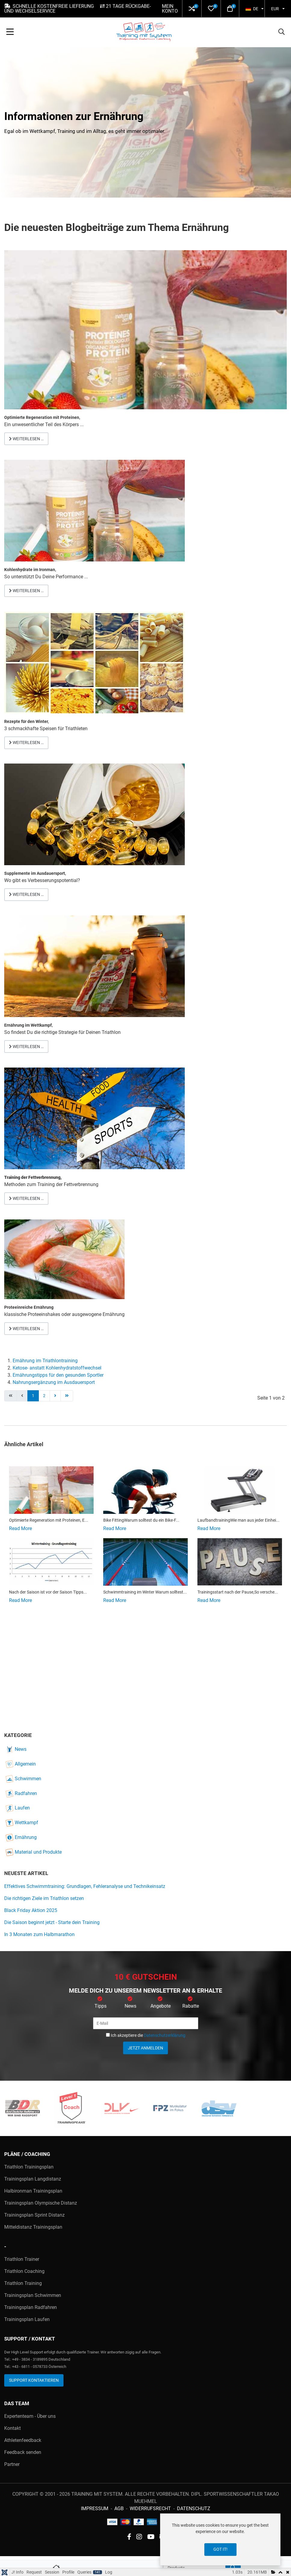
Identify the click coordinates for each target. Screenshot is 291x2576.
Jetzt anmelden (145, 2048)
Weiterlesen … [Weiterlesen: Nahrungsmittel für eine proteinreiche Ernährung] (26, 1328)
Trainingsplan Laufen (27, 2319)
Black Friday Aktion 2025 (30, 1910)
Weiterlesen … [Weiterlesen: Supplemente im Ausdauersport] (26, 894)
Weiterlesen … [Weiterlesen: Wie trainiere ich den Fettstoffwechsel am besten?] (26, 1198)
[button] (192, 9)
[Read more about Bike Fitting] (145, 1490)
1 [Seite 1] (33, 1395)
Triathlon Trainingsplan (29, 2167)
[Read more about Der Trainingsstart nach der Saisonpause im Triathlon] (239, 1562)
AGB (119, 2508)
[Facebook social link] (129, 2537)
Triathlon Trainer (21, 2259)
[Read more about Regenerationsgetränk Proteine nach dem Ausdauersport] (51, 1490)
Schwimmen (23, 1778)
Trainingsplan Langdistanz (32, 2179)
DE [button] (252, 8)
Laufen (18, 1808)
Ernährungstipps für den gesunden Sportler (58, 1375)
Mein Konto (170, 8)
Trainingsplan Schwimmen (32, 2295)
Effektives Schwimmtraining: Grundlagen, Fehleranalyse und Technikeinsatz (84, 1886)
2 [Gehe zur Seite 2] (44, 1395)
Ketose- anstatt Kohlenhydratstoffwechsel (57, 1368)
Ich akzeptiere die (145, 2035)
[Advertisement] (145, 1673)
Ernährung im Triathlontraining (45, 1360)
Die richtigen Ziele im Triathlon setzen (44, 1898)
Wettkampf (22, 1822)
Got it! (220, 2549)
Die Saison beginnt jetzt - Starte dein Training (52, 1922)
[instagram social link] (139, 2537)
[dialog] (220, 2539)
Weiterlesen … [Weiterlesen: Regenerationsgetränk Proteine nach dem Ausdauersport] (26, 438)
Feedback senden (22, 2452)
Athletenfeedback (22, 2440)
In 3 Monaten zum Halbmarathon (39, 1934)
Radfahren (21, 1793)
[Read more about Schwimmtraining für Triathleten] (145, 1562)
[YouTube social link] (151, 2537)
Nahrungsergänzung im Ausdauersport (54, 1382)
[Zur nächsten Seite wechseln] (55, 1395)
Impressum (94, 2508)
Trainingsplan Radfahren (30, 2307)
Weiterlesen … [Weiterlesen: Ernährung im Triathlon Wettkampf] (26, 1046)
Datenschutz (193, 2508)
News (16, 1749)
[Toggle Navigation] (10, 32)
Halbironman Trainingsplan (33, 2191)
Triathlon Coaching (24, 2271)
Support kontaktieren (34, 2380)
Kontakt (12, 2428)
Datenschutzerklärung (164, 2035)
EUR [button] (275, 8)
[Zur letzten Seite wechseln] (66, 1395)
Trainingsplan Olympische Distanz (40, 2203)
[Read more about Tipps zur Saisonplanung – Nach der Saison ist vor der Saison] (51, 1562)
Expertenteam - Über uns (30, 2416)
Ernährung (21, 1837)
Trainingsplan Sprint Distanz (34, 2215)
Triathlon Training (23, 2283)
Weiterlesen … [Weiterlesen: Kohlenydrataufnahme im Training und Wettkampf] (26, 590)
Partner (12, 2464)
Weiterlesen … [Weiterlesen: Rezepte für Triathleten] (26, 742)
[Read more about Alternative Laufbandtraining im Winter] (239, 1490)
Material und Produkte (34, 1852)
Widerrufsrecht (150, 2508)
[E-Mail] (145, 2023)
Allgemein (21, 1764)
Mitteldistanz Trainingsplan (33, 2227)
